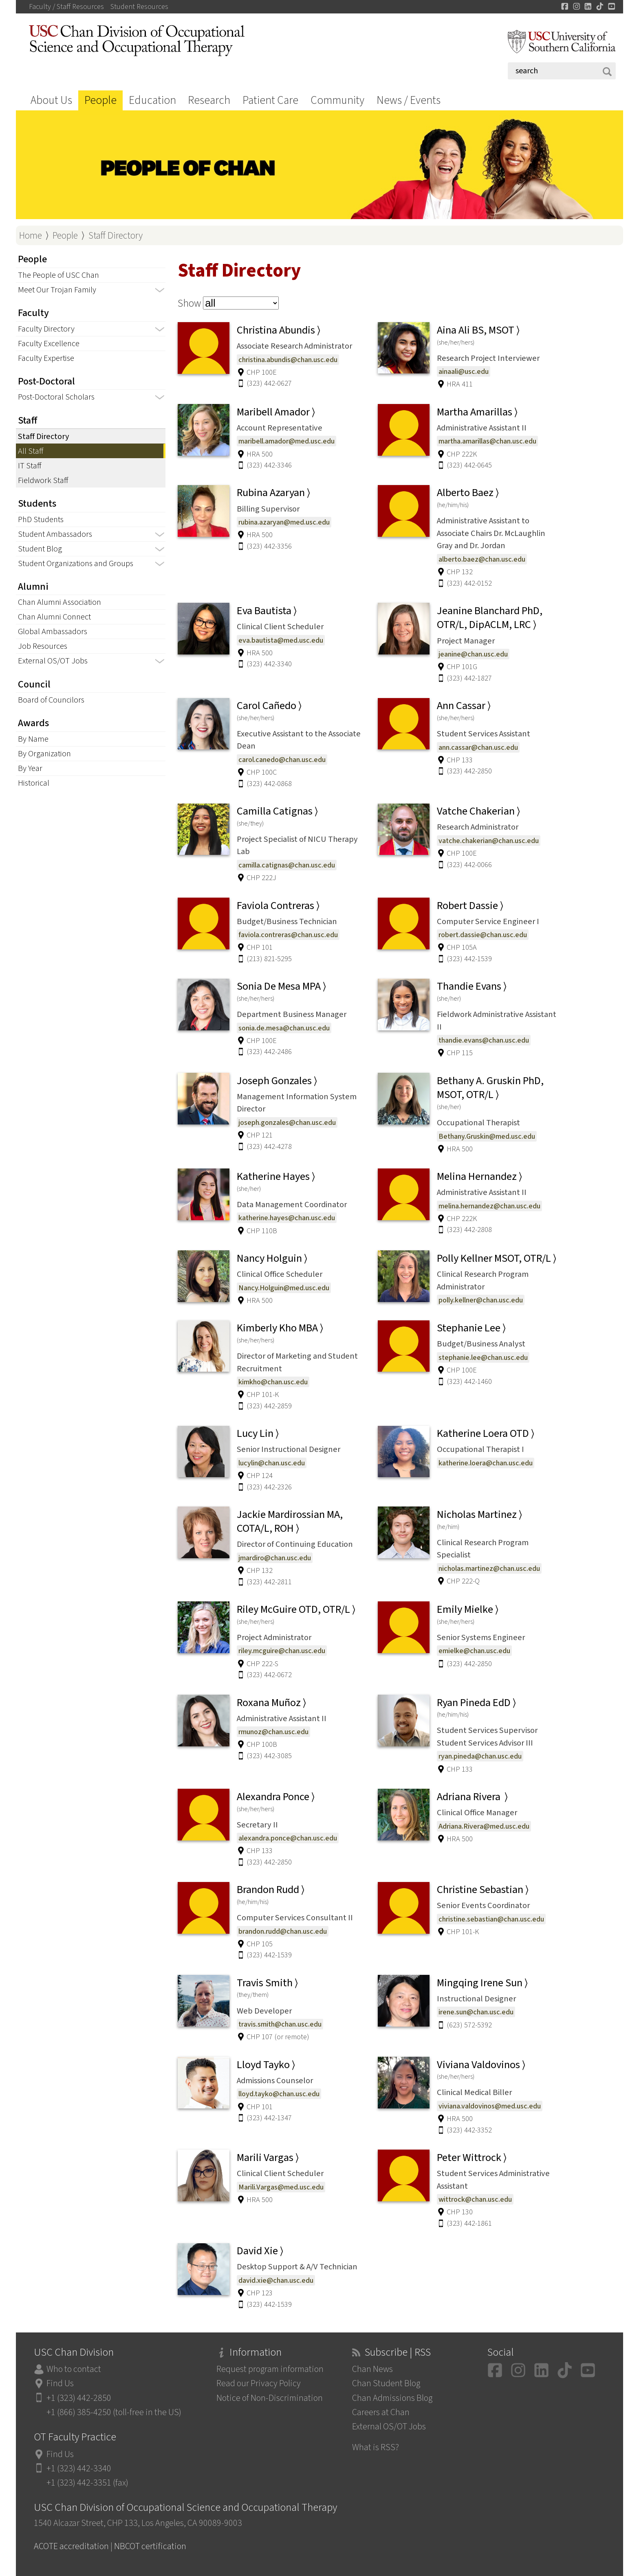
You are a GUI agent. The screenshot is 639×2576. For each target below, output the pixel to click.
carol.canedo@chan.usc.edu (282, 759)
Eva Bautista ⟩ (267, 611)
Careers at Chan (381, 2412)
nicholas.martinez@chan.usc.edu (489, 1568)
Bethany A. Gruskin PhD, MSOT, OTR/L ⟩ (490, 1087)
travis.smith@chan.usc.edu (280, 2024)
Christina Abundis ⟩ (278, 330)
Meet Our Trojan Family (57, 290)
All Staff (30, 451)
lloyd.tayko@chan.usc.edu (279, 2093)
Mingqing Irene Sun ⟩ (482, 1983)
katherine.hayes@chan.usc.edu (286, 1217)
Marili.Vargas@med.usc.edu (281, 2187)
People (100, 100)
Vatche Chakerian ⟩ (478, 811)
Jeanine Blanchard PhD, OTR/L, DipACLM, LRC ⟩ (489, 617)
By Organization (44, 754)
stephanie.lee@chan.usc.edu (483, 1357)
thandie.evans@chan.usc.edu (483, 1040)
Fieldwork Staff (43, 480)
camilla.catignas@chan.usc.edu (286, 865)
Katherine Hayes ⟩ (276, 1176)
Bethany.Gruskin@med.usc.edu (486, 1136)
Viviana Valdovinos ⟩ (481, 2065)
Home (30, 235)
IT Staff (29, 466)
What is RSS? (375, 2447)
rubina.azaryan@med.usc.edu (284, 522)
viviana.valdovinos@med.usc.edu (489, 2106)
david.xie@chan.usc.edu (275, 2280)
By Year (30, 768)
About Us (51, 100)
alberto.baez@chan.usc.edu (481, 559)
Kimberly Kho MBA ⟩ (280, 1328)
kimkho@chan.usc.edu (273, 1382)
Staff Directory (115, 235)
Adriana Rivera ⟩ (472, 1797)
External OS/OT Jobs (53, 661)
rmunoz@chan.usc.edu (273, 1731)
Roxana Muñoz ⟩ (271, 1703)
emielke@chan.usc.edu (474, 1650)
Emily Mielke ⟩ (467, 1609)
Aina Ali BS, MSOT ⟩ (478, 330)
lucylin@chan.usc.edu (271, 1463)
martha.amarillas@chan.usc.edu (487, 441)
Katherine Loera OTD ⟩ (485, 1433)
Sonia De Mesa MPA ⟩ (281, 986)
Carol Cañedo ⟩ (269, 706)
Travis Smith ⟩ (267, 1983)
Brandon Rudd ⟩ (270, 1889)
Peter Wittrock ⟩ (472, 2157)
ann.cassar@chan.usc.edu (478, 747)
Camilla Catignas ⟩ (277, 811)
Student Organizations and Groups (75, 563)
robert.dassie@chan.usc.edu (482, 934)
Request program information (270, 2369)
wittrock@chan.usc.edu (475, 2199)
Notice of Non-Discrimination (269, 2398)
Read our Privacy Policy (258, 2383)
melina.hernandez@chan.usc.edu (489, 1206)
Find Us (60, 2383)
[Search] (562, 70)
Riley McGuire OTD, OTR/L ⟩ (296, 1609)
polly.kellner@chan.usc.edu (480, 1300)
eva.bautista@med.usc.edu (280, 640)
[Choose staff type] (241, 303)
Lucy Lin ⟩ (258, 1433)
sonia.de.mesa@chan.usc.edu (284, 1028)
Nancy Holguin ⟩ (272, 1258)
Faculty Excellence (48, 343)
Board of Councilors (51, 700)
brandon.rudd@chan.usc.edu (282, 1931)
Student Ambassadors (55, 534)
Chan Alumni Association (59, 602)
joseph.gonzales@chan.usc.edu (287, 1122)
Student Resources (139, 7)
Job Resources (42, 646)
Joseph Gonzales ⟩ (277, 1081)
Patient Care (270, 100)
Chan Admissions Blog (392, 2398)
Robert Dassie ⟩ (470, 906)
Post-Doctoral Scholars (56, 397)
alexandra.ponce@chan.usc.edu (287, 1838)
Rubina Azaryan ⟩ (273, 493)
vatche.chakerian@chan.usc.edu (488, 840)
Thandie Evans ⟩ (472, 986)
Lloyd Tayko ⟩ (266, 2065)
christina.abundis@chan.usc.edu (287, 359)
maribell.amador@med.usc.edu (286, 441)
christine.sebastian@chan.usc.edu (491, 1919)
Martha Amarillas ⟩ (477, 412)
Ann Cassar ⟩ (464, 706)
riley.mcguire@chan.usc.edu (281, 1650)
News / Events (409, 100)
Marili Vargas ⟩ (268, 2157)
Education (152, 100)
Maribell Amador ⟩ (276, 412)
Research (209, 100)
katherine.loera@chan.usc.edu (485, 1463)
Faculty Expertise (46, 358)
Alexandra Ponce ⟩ (276, 1797)
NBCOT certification (150, 2546)
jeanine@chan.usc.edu (473, 654)
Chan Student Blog (386, 2383)
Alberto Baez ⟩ (468, 493)
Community (337, 100)
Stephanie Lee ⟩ (471, 1328)
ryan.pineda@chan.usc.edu (480, 1756)
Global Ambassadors (52, 631)
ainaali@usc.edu (463, 371)
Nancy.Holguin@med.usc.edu (283, 1288)
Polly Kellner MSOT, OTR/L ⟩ (496, 1258)
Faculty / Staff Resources (66, 7)
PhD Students (41, 519)
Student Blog (40, 549)
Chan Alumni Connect (54, 617)
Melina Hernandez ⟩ (479, 1176)
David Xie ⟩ (260, 2251)
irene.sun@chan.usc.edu (475, 2012)
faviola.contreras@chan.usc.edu (288, 934)
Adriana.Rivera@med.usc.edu (483, 1826)
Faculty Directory (46, 329)
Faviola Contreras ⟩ (278, 906)
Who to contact (73, 2369)
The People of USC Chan (58, 275)
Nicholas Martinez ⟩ (479, 1514)
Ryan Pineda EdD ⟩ (476, 1703)
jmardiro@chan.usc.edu (274, 1558)
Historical (33, 783)
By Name (33, 739)
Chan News (372, 2369)
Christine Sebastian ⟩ (483, 1889)
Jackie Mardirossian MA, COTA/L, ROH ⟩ (290, 1521)
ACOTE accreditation (71, 2546)
